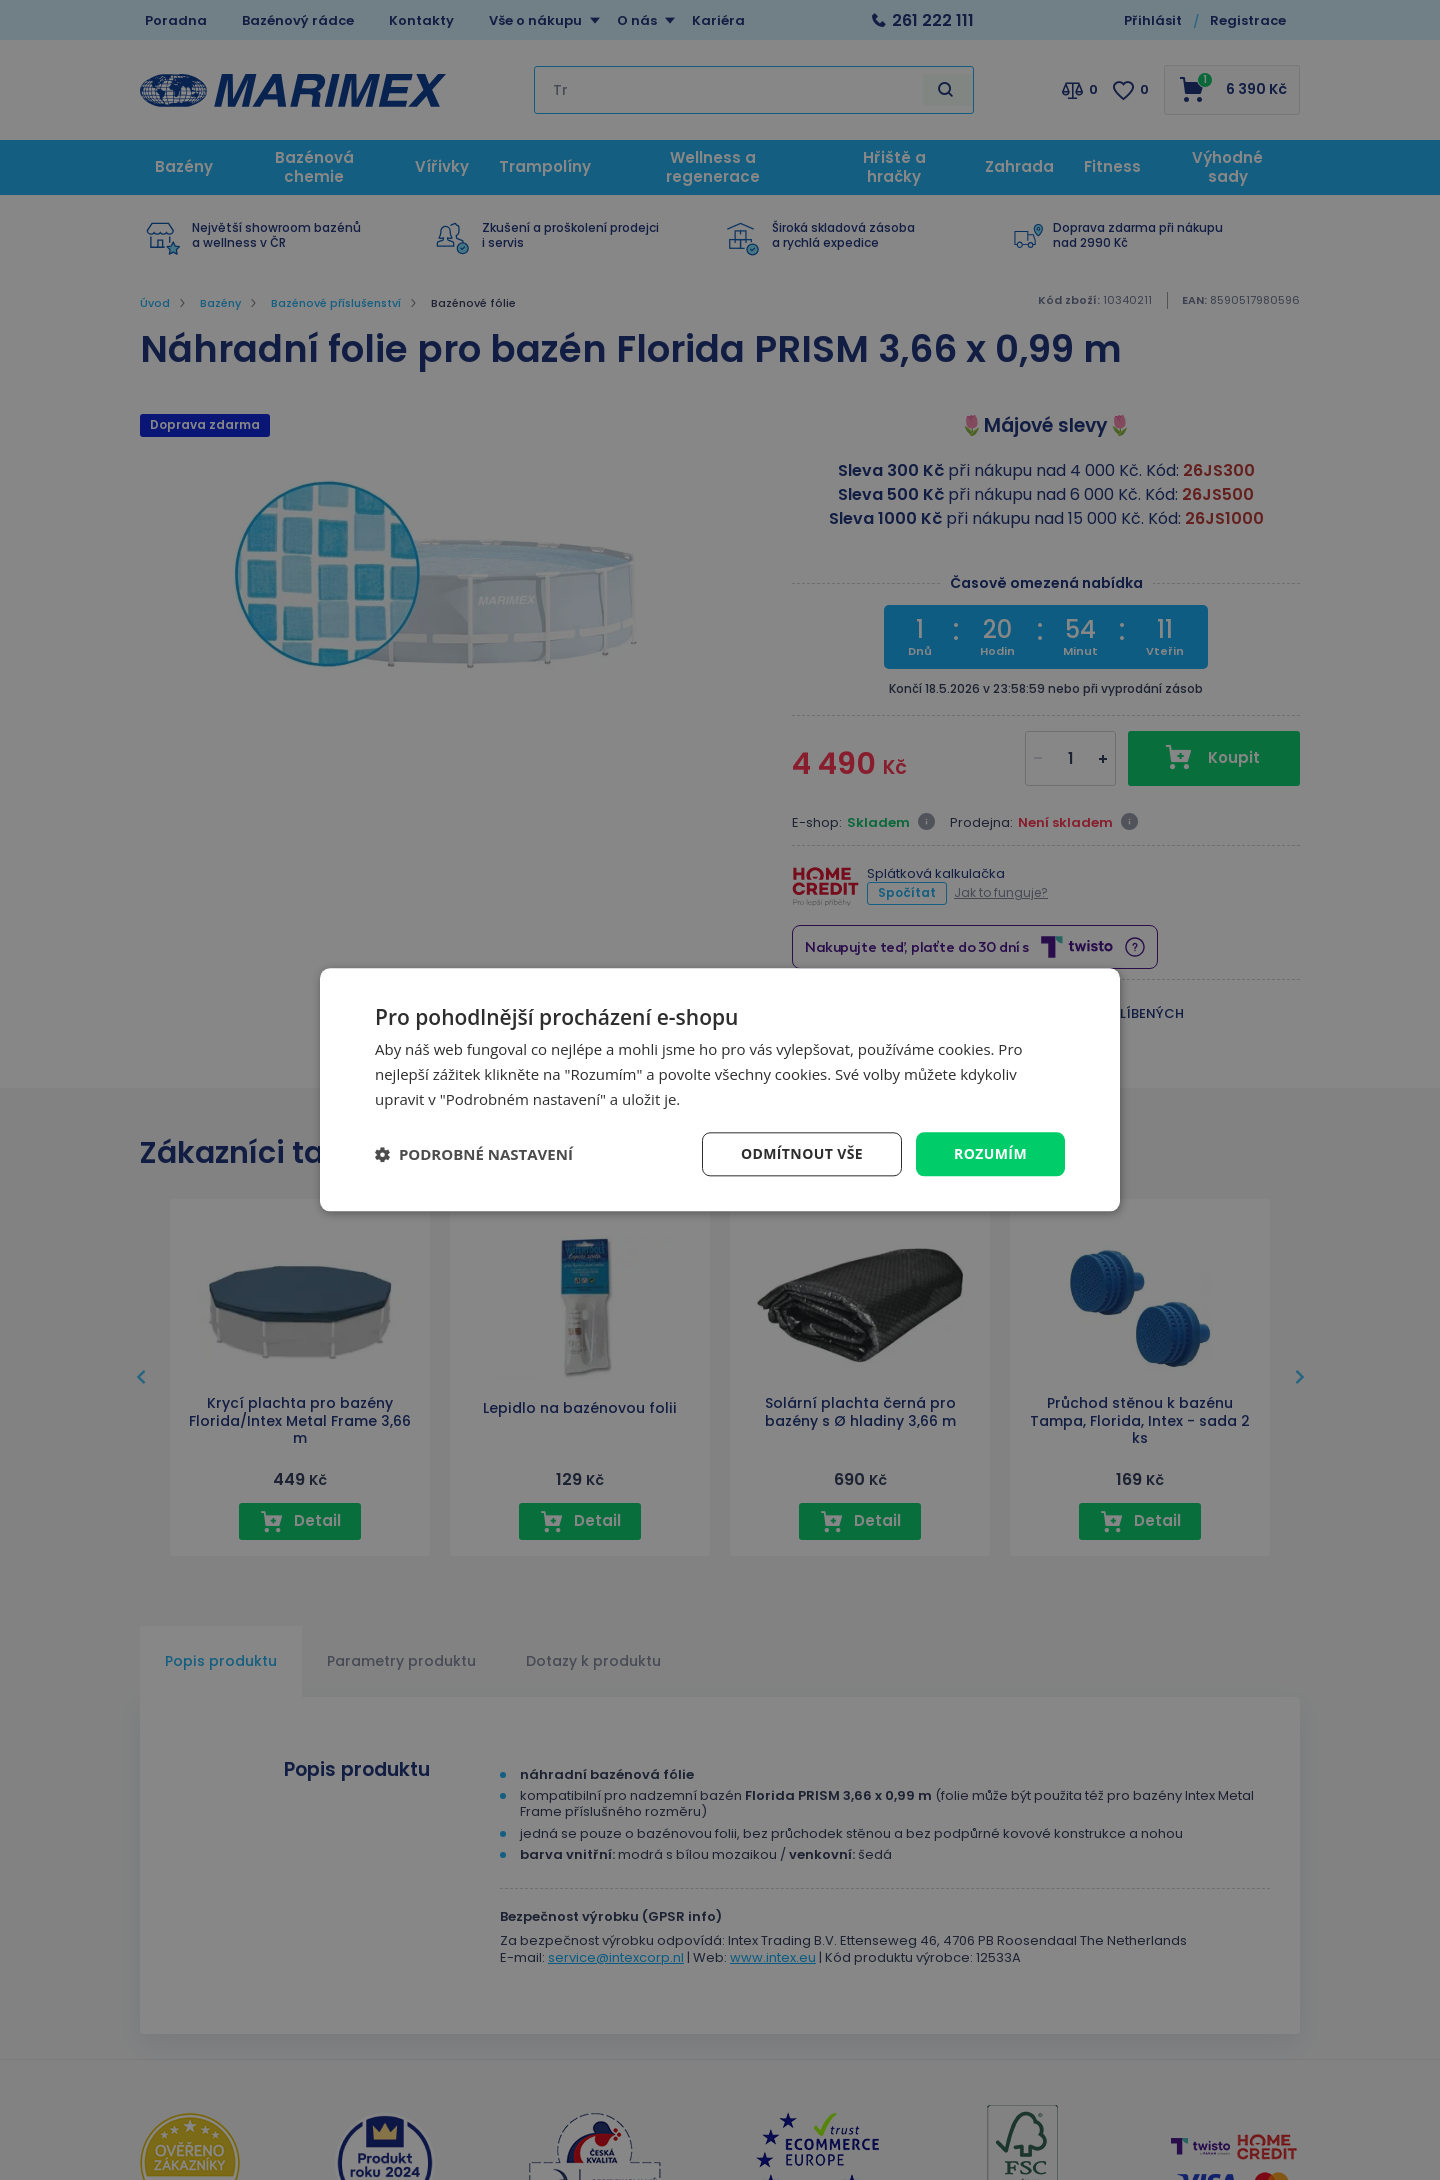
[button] (474, 1154)
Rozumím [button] (990, 1153)
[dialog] (720, 1089)
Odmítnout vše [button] (802, 1153)
